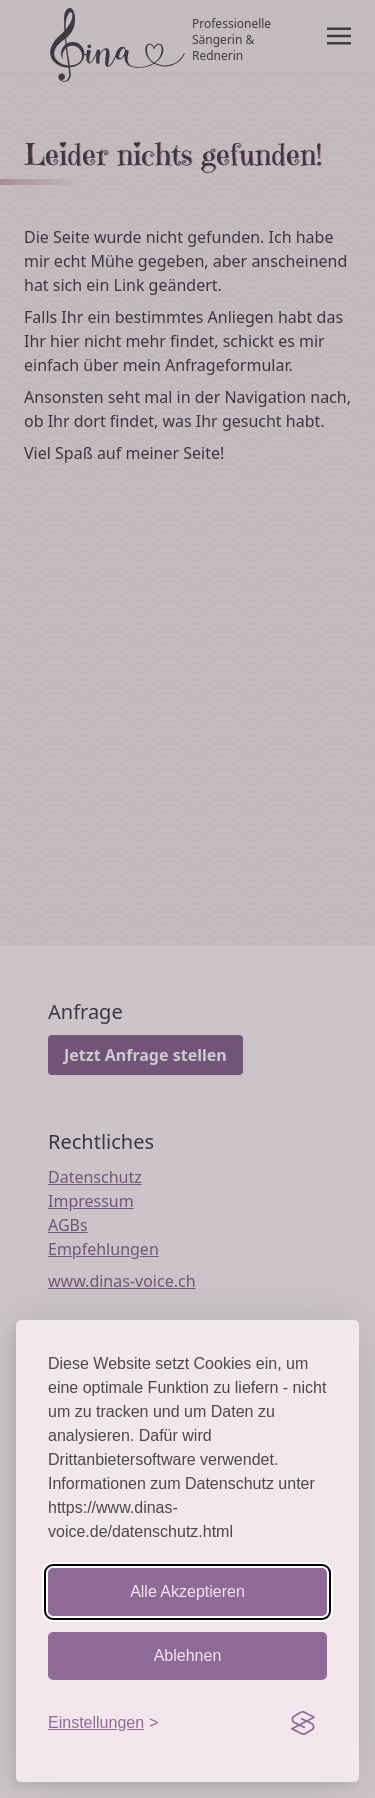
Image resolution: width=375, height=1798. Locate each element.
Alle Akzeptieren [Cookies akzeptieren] (187, 1591)
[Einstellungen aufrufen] (103, 1723)
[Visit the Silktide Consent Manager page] (303, 1723)
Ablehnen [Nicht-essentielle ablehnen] (188, 1655)
